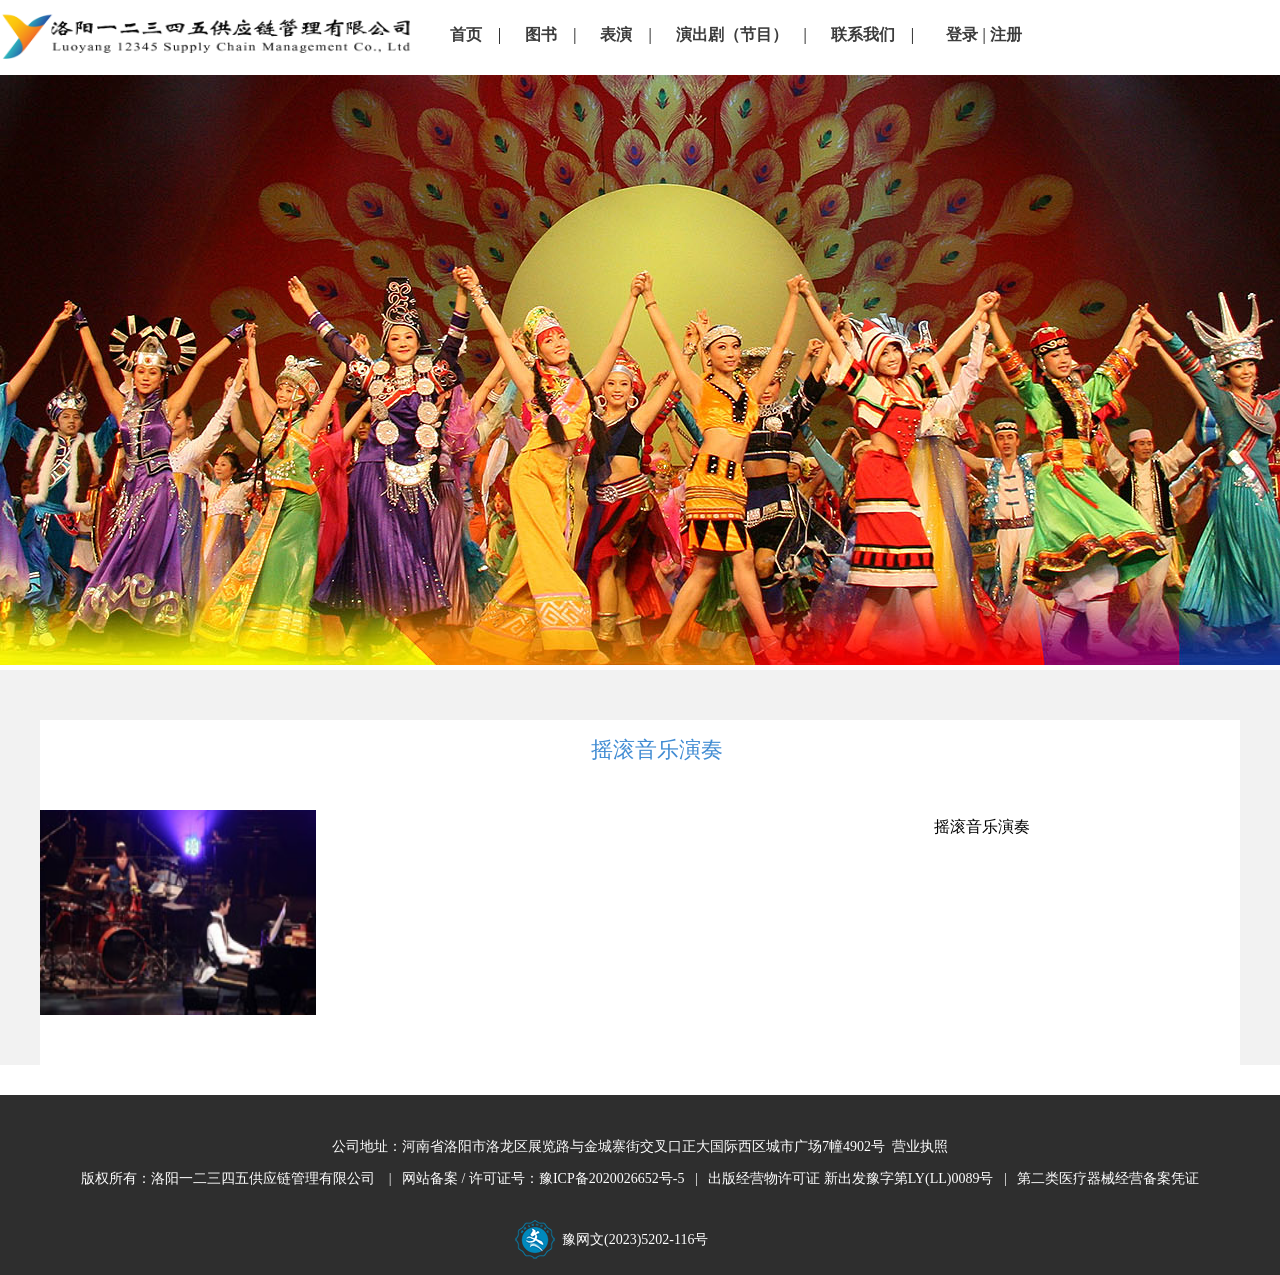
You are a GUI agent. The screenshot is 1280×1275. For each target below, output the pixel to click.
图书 (541, 34)
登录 (962, 34)
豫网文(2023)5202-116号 (633, 1239)
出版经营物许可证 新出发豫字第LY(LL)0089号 (850, 1178)
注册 (1006, 34)
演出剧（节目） (732, 34)
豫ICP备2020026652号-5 (611, 1178)
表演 (616, 34)
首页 (466, 34)
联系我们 (863, 34)
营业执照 (920, 1146)
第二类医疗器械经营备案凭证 (1108, 1178)
